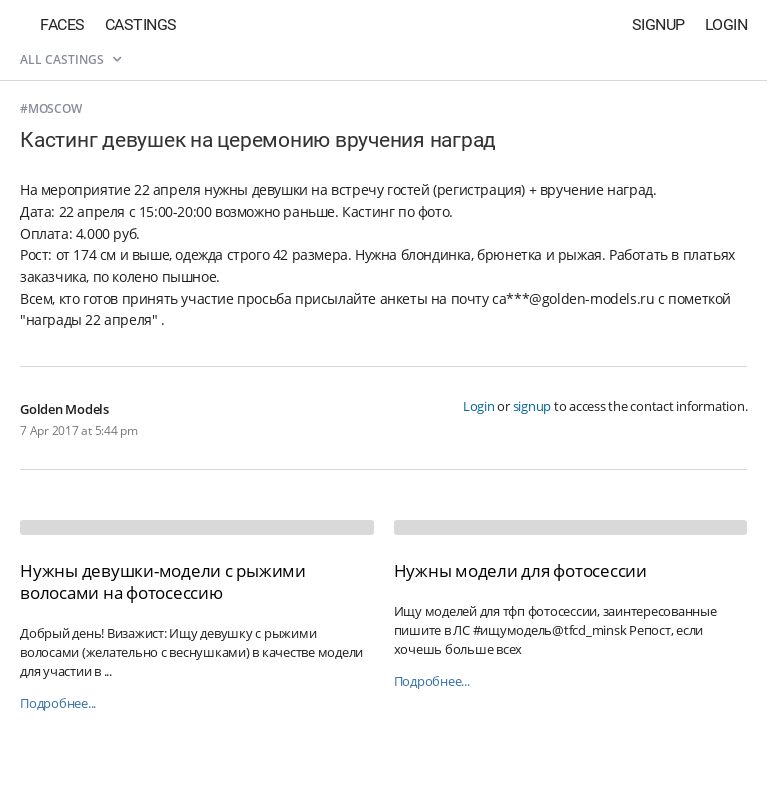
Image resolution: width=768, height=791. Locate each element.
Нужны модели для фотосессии (520, 570)
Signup (658, 24)
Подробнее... (58, 703)
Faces (62, 24)
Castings (141, 24)
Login (726, 24)
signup (532, 406)
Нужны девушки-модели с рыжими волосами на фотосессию (163, 581)
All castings (70, 59)
